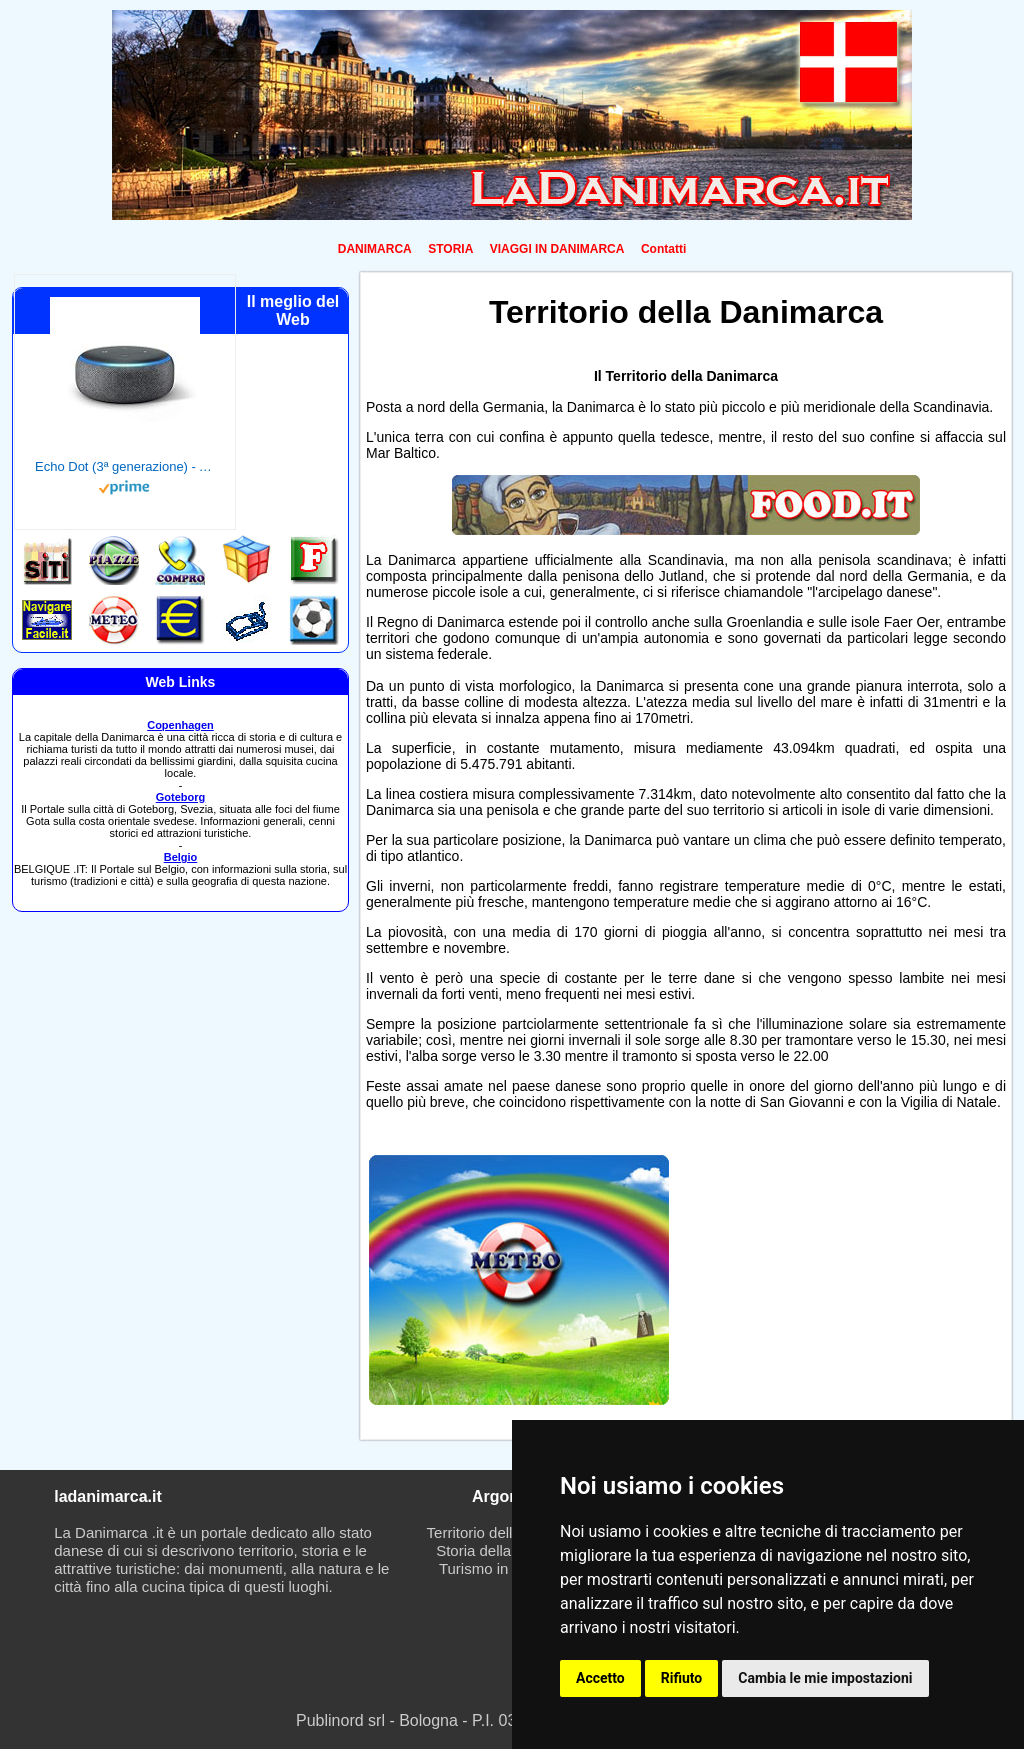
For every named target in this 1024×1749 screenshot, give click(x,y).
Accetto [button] (600, 1678)
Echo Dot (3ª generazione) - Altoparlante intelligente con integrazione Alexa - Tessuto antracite (125, 466)
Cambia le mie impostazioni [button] (825, 1678)
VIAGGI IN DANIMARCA (557, 249)
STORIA (450, 249)
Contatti (663, 249)
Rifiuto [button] (682, 1678)
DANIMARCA (375, 249)
